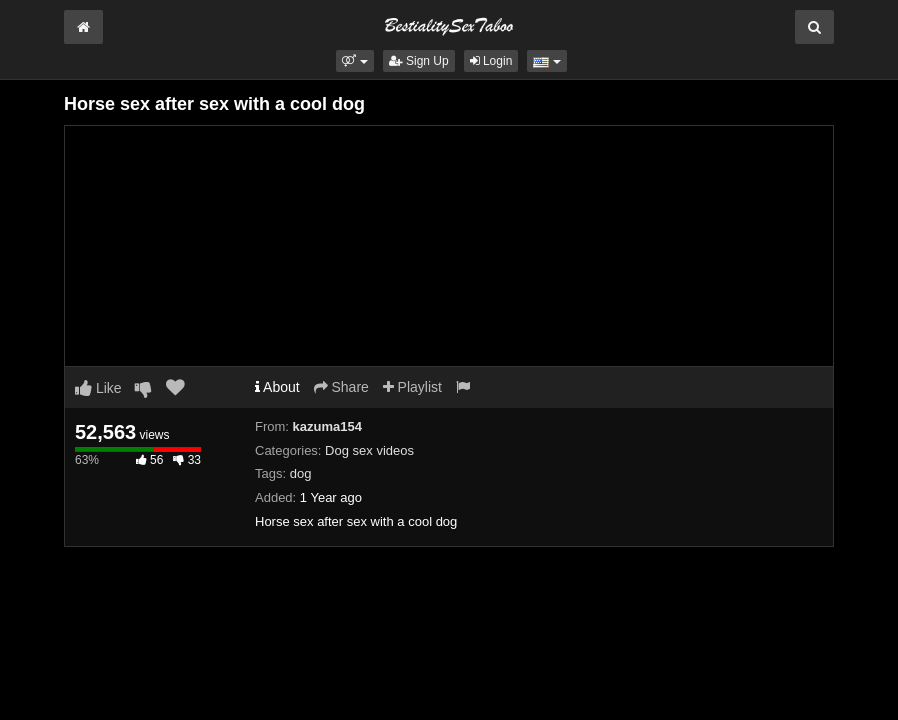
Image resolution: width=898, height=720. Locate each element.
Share (341, 387)
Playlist (412, 387)
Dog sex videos (369, 450)
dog (301, 473)
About (277, 387)
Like (98, 388)
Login (491, 61)
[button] (354, 61)
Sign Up (419, 61)
